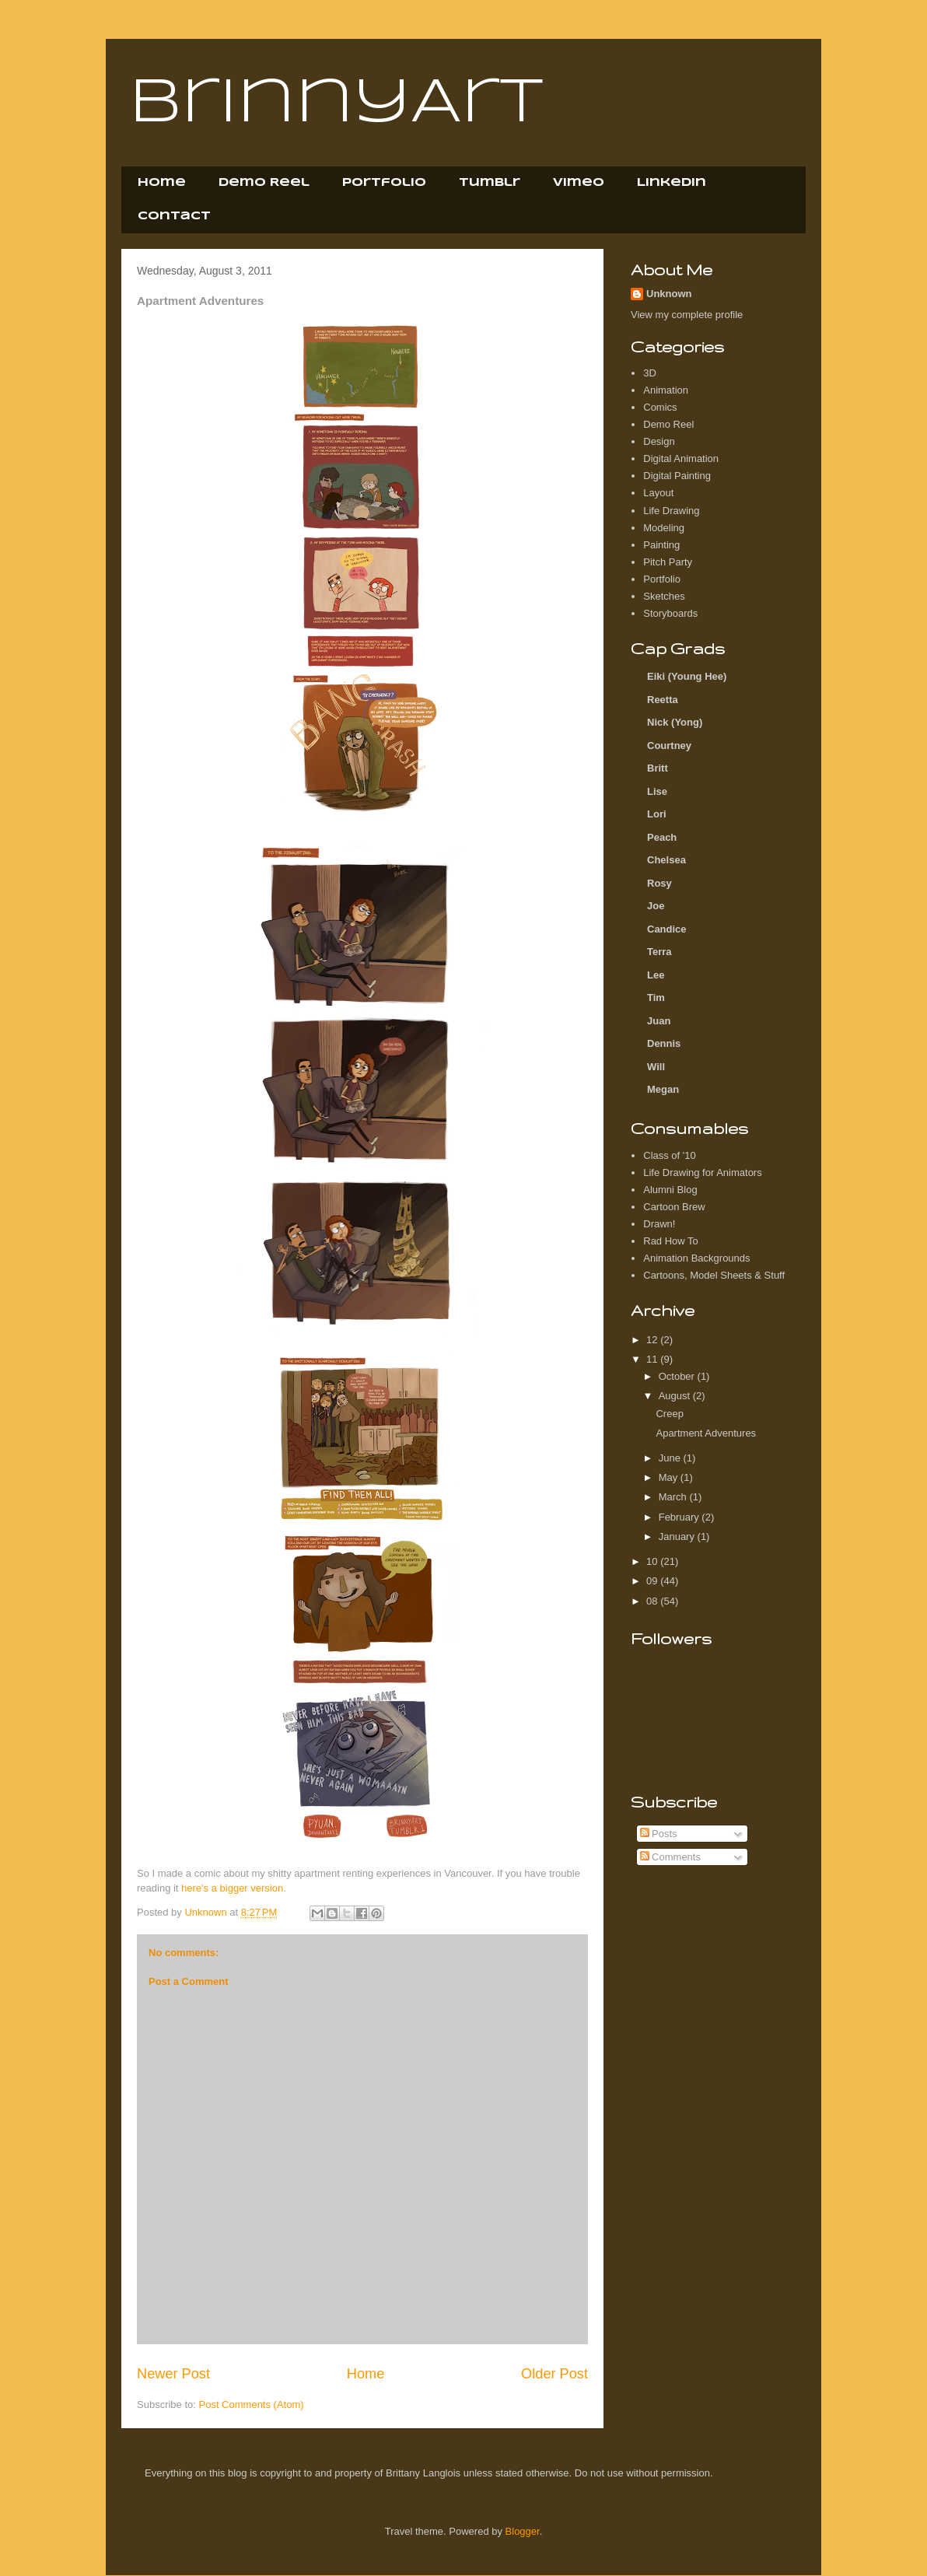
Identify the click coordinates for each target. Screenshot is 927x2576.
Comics (660, 407)
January (678, 1536)
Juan (658, 1021)
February (680, 1517)
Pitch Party (667, 562)
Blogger (522, 2531)
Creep (669, 1413)
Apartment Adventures (706, 1433)
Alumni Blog (670, 1189)
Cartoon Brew (674, 1207)
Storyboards (670, 613)
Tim (656, 997)
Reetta (662, 699)
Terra (659, 951)
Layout (658, 493)
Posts (658, 1833)
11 (653, 1359)
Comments (670, 1857)
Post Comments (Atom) (251, 2404)
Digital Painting (677, 475)
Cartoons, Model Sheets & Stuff (714, 1275)
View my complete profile (687, 314)
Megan (663, 1089)
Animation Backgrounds (696, 1258)
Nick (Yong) (674, 722)
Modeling (663, 528)
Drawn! (659, 1224)
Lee (655, 975)
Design (658, 441)
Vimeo (578, 182)
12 (653, 1340)
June (671, 1458)
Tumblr (489, 182)
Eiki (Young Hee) (686, 676)
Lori (656, 814)
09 (653, 1581)
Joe (655, 906)
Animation (665, 390)
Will (656, 1067)
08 (653, 1601)
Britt (657, 768)
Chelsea (666, 860)
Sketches (663, 596)
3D (649, 373)
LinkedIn (671, 182)
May (669, 1477)
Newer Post (173, 2374)
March (674, 1497)
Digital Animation (681, 458)
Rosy (659, 883)
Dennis (663, 1043)
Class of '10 (669, 1155)
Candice (667, 929)
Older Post (554, 2374)
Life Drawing (671, 510)
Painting (661, 545)
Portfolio (384, 182)
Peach (662, 837)
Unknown (669, 293)
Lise (657, 791)
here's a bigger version (232, 1888)
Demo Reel (264, 182)
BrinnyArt (336, 104)
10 (653, 1561)
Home (162, 182)
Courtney (669, 745)
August (676, 1396)
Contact (174, 216)
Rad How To (670, 1241)
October (678, 1376)
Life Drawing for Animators (702, 1172)
